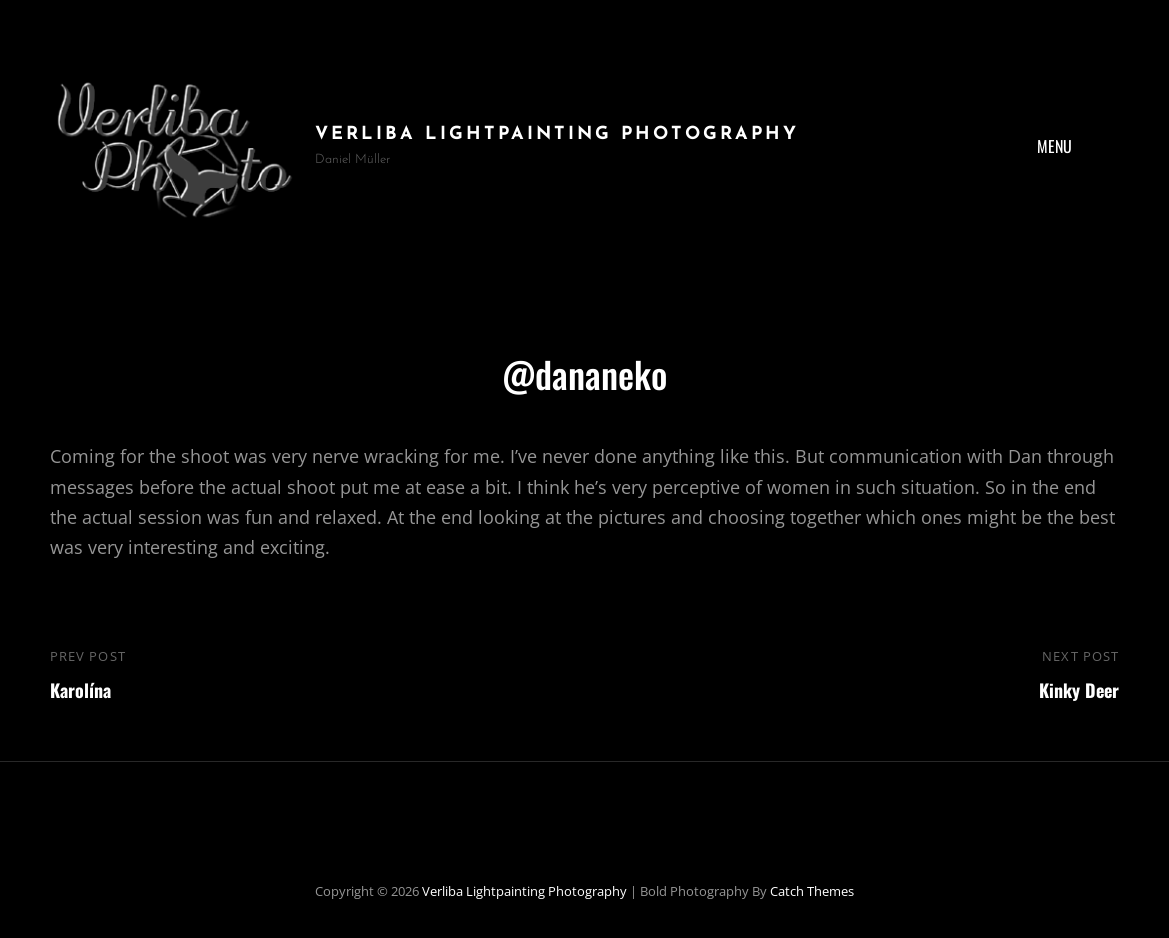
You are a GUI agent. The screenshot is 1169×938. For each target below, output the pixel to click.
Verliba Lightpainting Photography (557, 134)
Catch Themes (812, 891)
